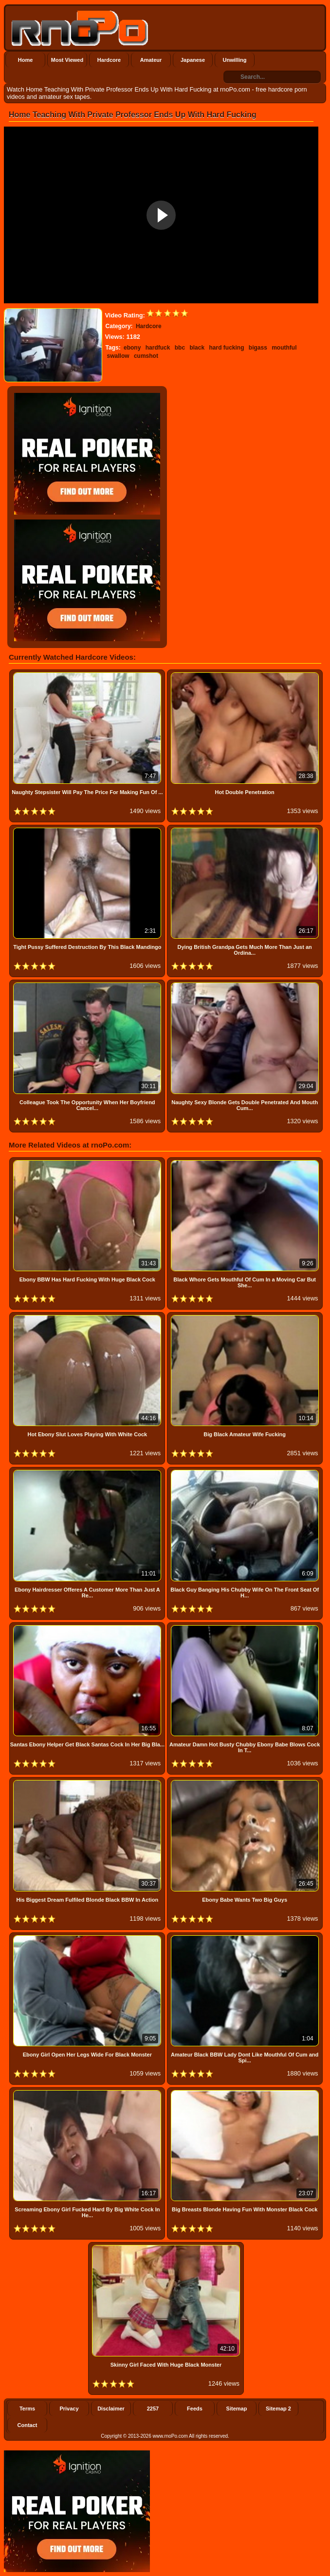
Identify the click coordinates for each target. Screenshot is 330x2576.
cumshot (146, 355)
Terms (27, 2408)
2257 (153, 2408)
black (196, 347)
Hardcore (109, 60)
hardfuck (158, 347)
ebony (132, 347)
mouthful (284, 347)
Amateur (151, 60)
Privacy (68, 2408)
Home (25, 60)
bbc (180, 347)
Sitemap (236, 2408)
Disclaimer (111, 2408)
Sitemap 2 (278, 2408)
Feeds (194, 2408)
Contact (27, 2425)
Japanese (193, 60)
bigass (258, 347)
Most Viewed (67, 60)
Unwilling (235, 60)
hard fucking (226, 347)
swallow (118, 355)
